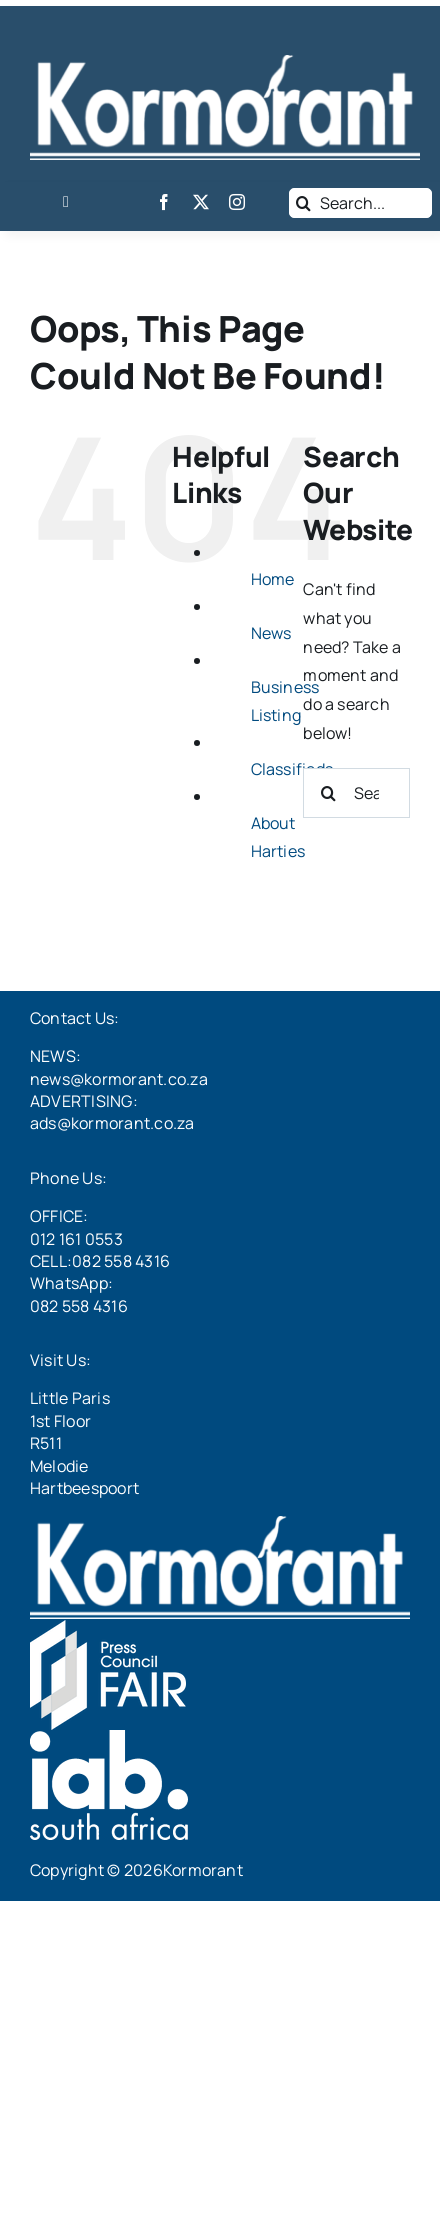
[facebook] (164, 202)
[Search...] (360, 203)
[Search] (304, 203)
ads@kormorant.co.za (112, 1123)
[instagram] (237, 202)
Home (273, 579)
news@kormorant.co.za (119, 1079)
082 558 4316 (79, 1306)
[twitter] (201, 202)
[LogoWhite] (225, 63)
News (271, 633)
